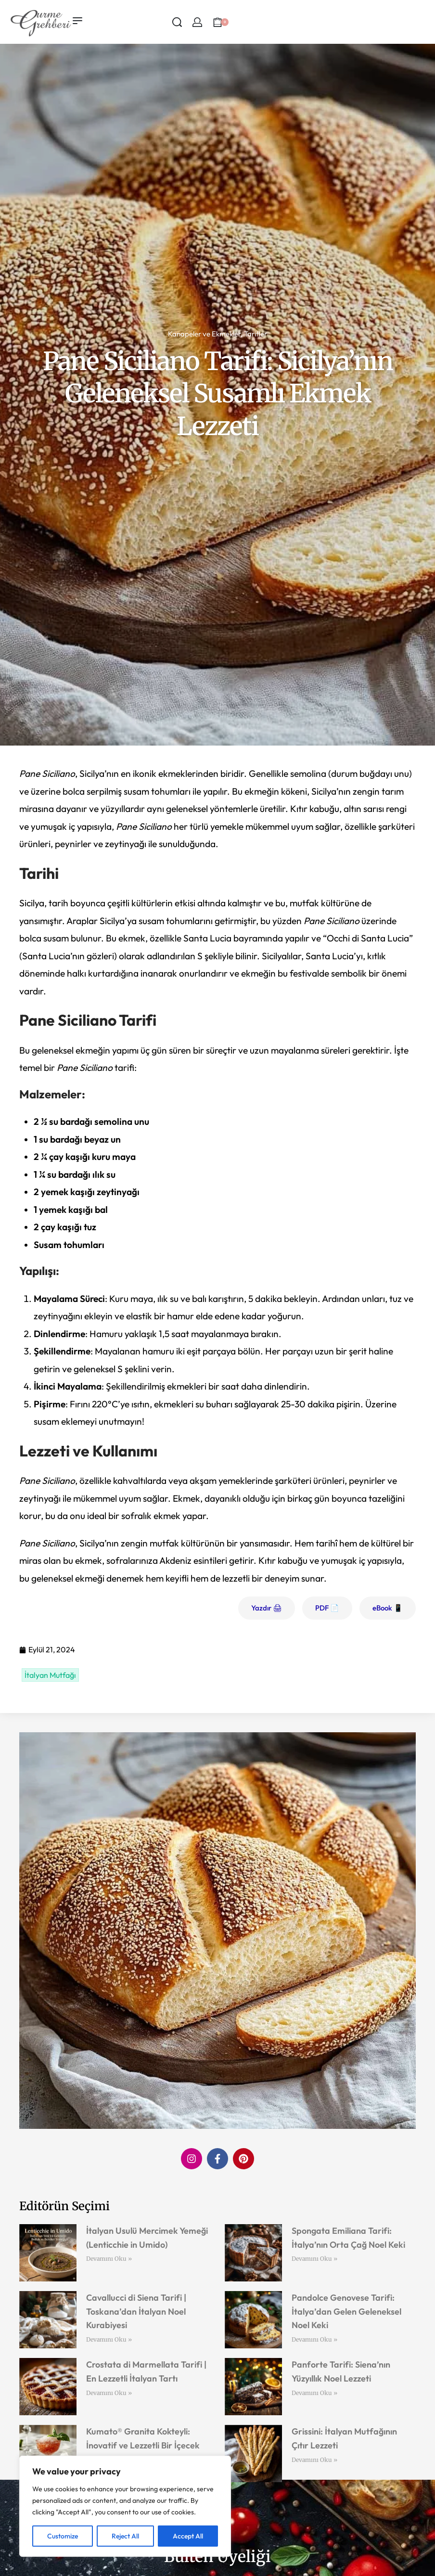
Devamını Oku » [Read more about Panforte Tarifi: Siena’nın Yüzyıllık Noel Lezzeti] (314, 2392)
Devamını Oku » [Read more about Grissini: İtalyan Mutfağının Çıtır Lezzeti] (314, 2459)
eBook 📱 (387, 1607)
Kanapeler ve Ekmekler (204, 333)
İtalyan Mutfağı (50, 1675)
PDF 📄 (327, 1607)
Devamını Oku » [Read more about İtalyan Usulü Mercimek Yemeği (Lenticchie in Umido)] (109, 2258)
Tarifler (255, 333)
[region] (125, 2506)
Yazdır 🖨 (266, 1607)
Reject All (125, 2536)
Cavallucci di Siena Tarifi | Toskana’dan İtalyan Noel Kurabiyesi (136, 2311)
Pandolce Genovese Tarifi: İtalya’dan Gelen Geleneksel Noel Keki (346, 2311)
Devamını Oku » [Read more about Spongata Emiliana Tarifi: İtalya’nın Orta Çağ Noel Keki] (314, 2258)
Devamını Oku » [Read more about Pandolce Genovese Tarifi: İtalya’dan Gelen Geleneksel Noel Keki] (314, 2339)
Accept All (188, 2536)
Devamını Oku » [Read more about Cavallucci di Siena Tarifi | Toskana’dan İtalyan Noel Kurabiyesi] (109, 2339)
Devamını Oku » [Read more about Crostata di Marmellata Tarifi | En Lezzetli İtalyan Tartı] (109, 2392)
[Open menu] (77, 21)
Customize (62, 2536)
